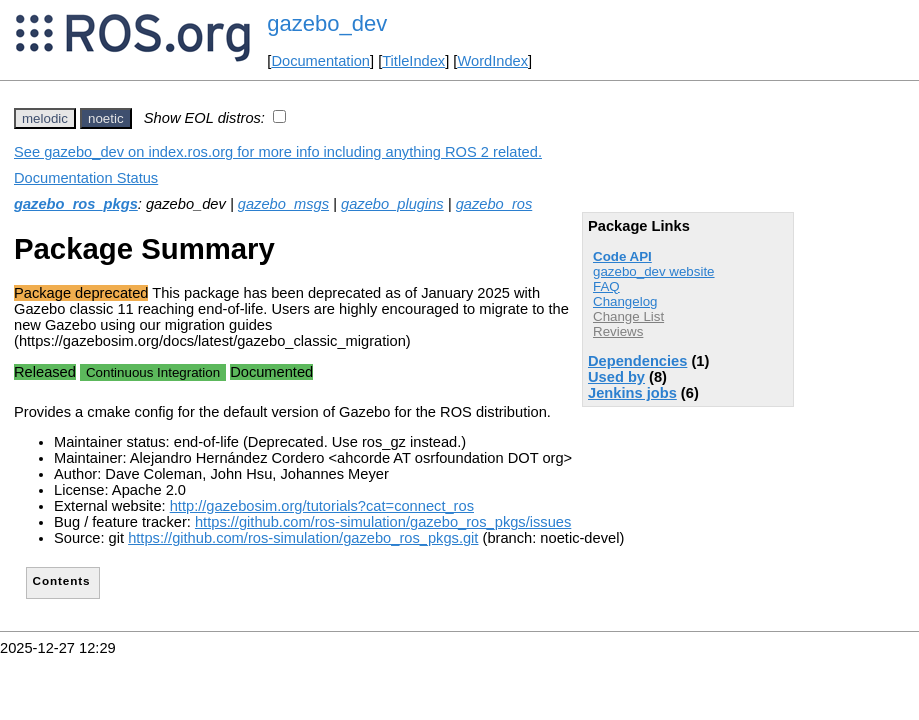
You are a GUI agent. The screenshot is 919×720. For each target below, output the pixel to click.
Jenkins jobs (632, 393)
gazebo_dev (327, 23)
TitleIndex (413, 61)
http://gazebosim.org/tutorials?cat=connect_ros (322, 506)
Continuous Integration (153, 372)
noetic (106, 118)
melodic (45, 118)
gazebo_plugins (392, 204)
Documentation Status (86, 178)
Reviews (618, 331)
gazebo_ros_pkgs (76, 204)
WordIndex (492, 61)
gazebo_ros (494, 204)
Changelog (625, 301)
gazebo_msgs (283, 204)
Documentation (320, 61)
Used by (616, 377)
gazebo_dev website (654, 271)
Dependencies (637, 361)
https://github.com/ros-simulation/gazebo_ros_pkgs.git (303, 538)
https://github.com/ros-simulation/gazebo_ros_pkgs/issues (383, 522)
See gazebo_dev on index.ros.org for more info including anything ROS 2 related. (278, 152)
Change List (628, 316)
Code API (622, 256)
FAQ (606, 286)
